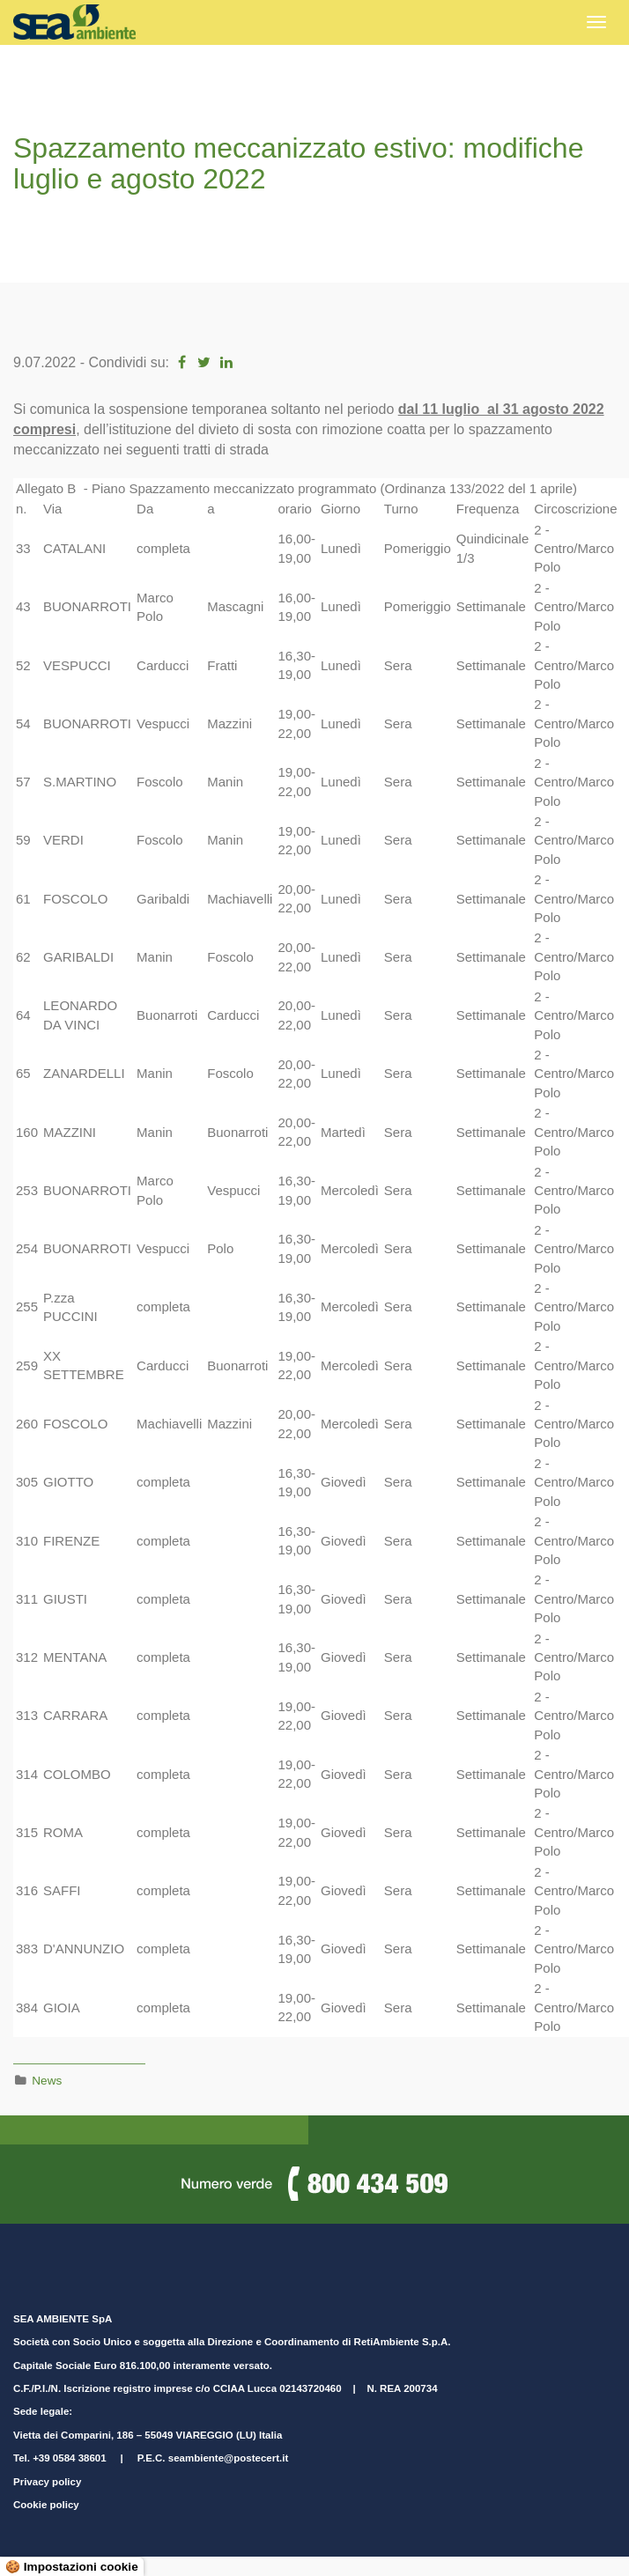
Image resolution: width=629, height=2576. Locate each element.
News (47, 2080)
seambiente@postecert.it (228, 2458)
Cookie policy (46, 2504)
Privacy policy (47, 2481)
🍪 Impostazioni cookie (71, 2566)
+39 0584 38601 (69, 2458)
